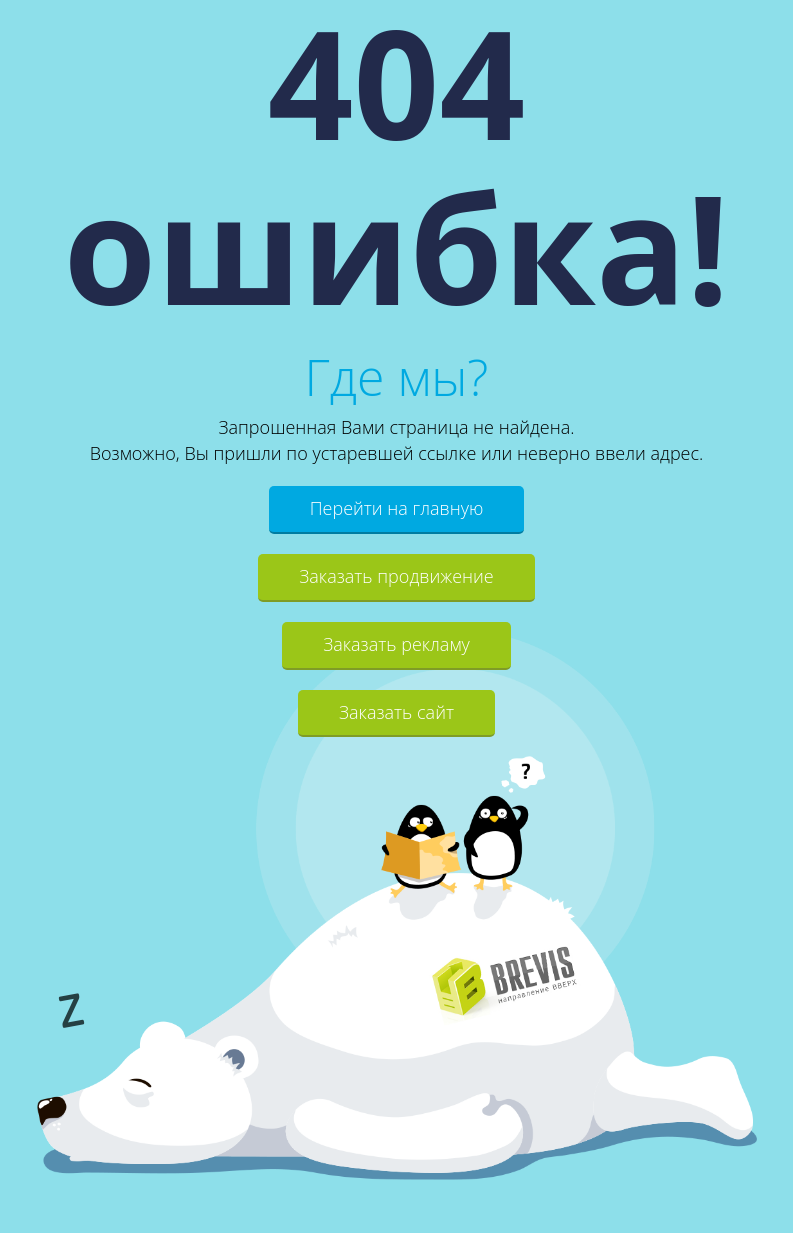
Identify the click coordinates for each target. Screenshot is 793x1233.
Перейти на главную (397, 508)
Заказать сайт (396, 712)
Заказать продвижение (396, 576)
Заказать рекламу (396, 644)
